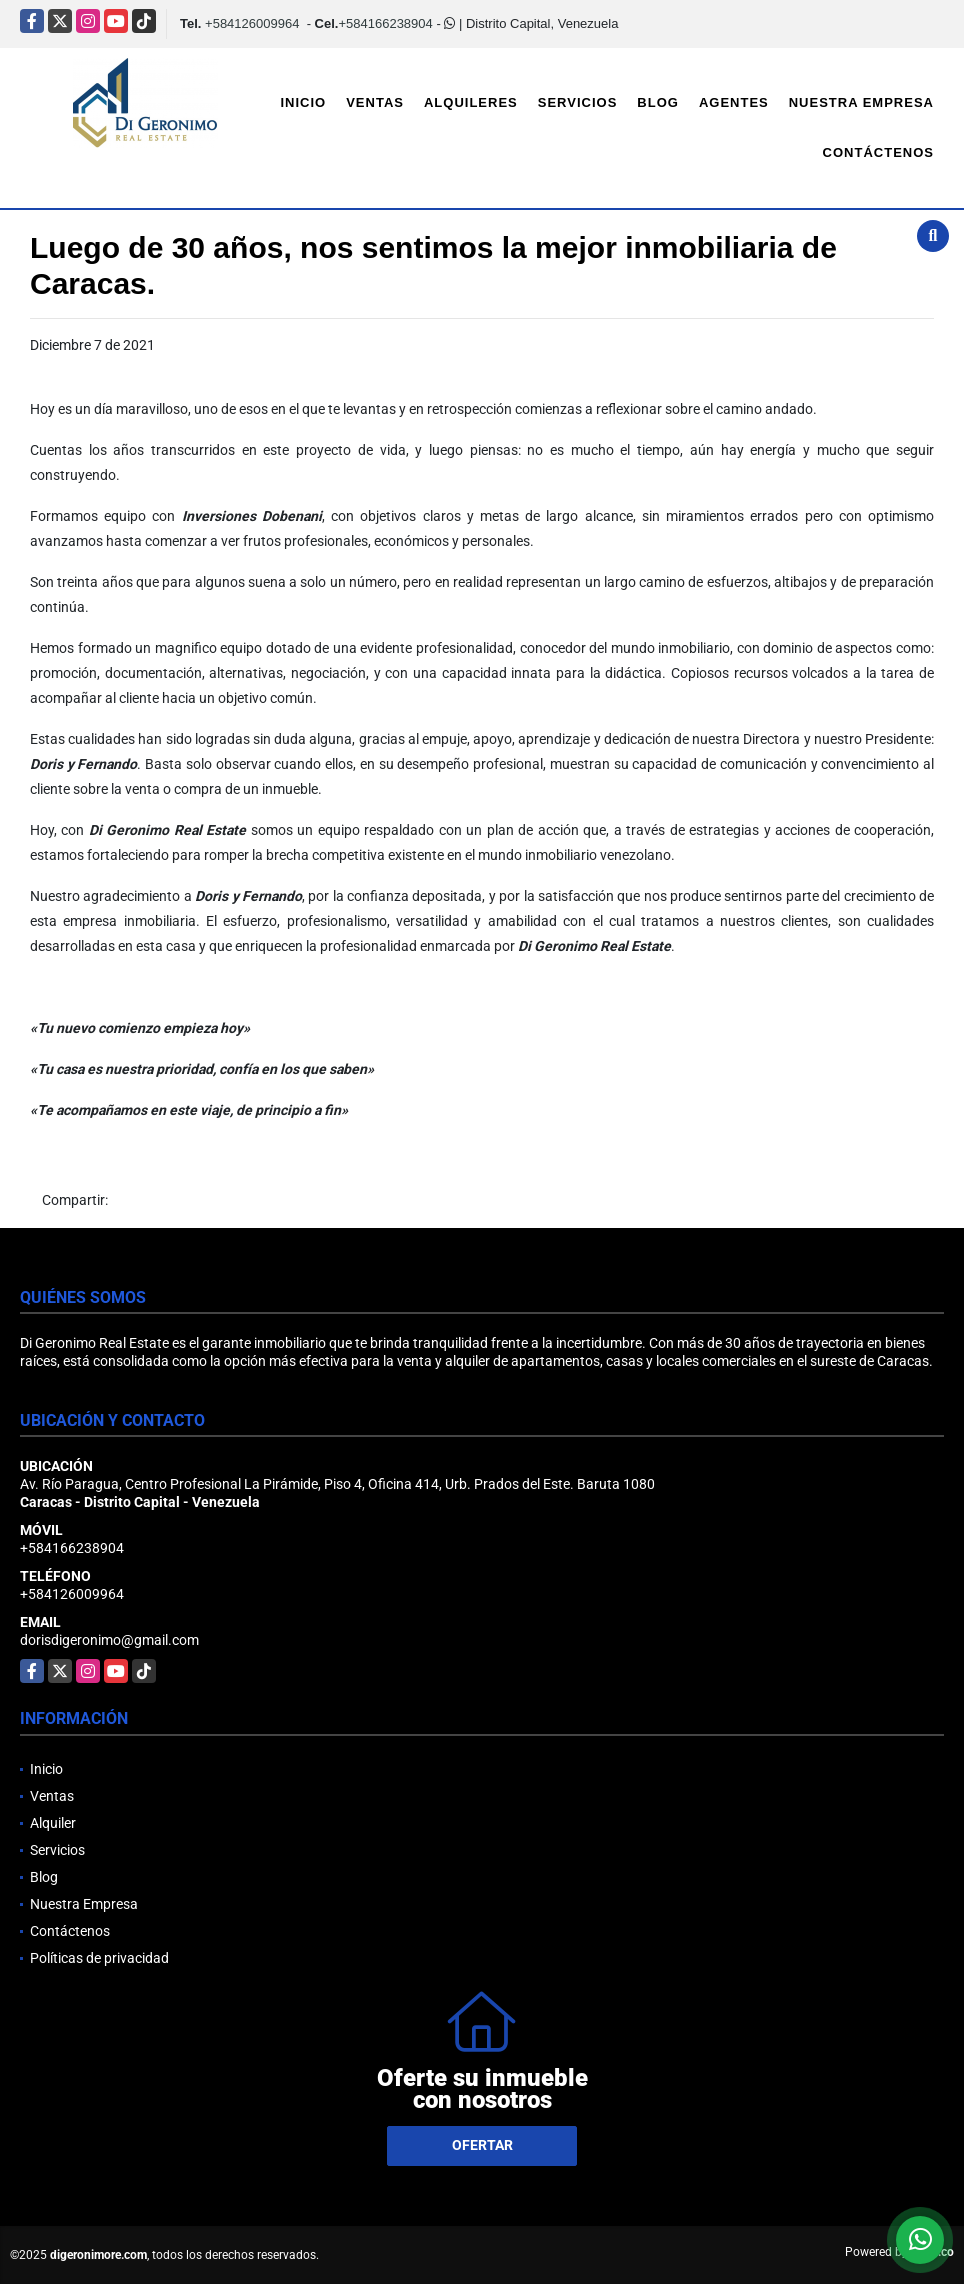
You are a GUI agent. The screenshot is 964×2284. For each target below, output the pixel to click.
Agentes (734, 102)
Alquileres (471, 102)
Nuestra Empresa (861, 102)
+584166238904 (385, 23)
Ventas (375, 102)
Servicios (578, 102)
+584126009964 (252, 23)
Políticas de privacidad (99, 1958)
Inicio (303, 102)
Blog (658, 102)
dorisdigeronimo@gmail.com (109, 1640)
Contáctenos (878, 152)
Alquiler (53, 1823)
